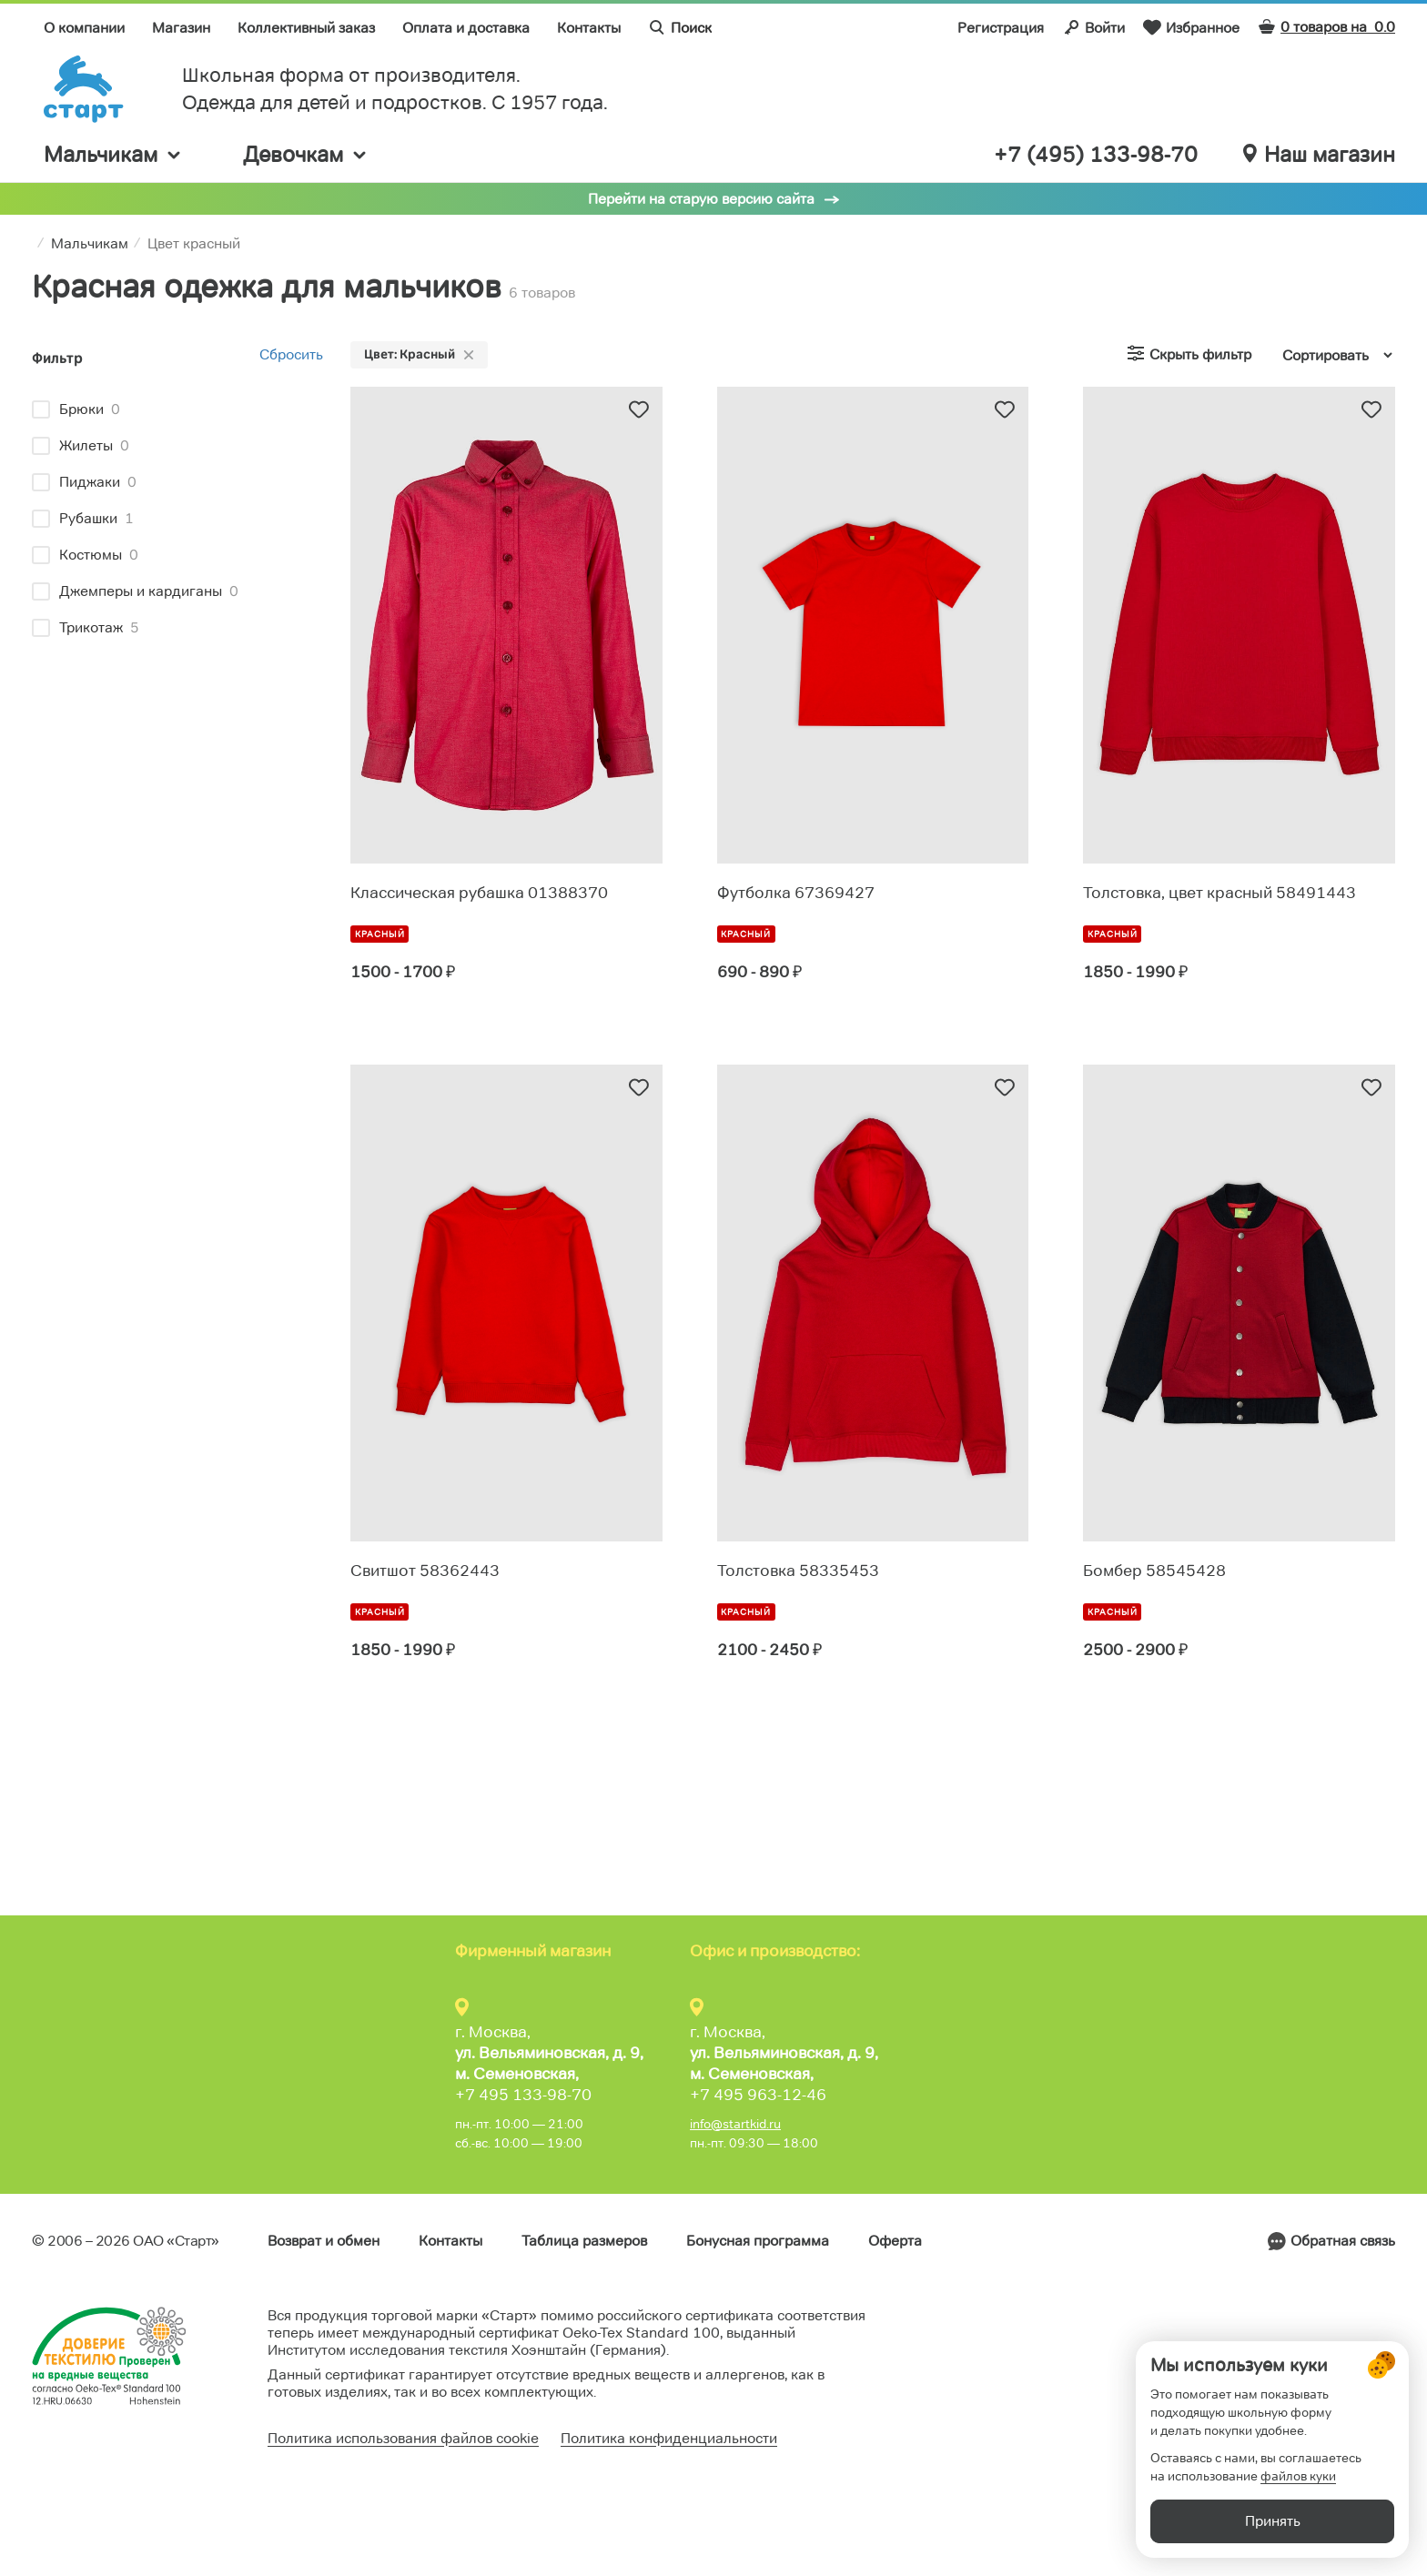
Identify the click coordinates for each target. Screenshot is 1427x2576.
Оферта (895, 2240)
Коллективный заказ (306, 27)
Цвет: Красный (419, 354)
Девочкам (306, 154)
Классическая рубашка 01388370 (479, 893)
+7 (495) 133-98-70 (1096, 155)
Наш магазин (1319, 155)
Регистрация (1000, 27)
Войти (1093, 27)
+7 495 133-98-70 (523, 2095)
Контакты (589, 27)
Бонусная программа (757, 2240)
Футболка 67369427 (796, 893)
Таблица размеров (584, 2240)
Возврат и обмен (324, 2240)
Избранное (1191, 27)
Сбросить (291, 354)
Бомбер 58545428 (1154, 1571)
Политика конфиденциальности (669, 2438)
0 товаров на (1326, 26)
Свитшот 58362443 (425, 1571)
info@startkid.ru (735, 2124)
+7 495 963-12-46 (758, 2095)
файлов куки (1298, 2476)
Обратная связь (1342, 2240)
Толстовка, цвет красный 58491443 (1219, 893)
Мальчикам (113, 154)
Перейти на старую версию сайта (701, 198)
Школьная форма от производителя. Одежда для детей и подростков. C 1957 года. (395, 89)
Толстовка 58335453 (798, 1571)
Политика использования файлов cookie (403, 2438)
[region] (177, 521)
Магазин (181, 27)
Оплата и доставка (466, 27)
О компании (84, 27)
